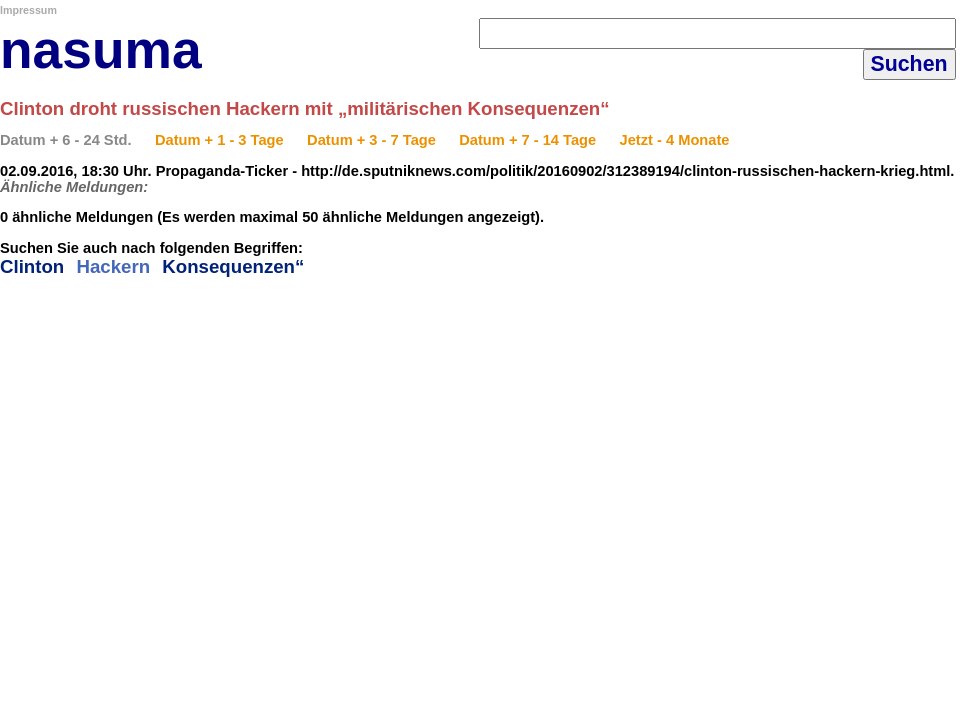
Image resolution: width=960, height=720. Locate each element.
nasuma (101, 49)
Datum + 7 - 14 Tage (527, 140)
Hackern (113, 266)
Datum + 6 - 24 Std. (66, 140)
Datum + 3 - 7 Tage (371, 140)
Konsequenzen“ (233, 266)
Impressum (28, 10)
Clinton (32, 266)
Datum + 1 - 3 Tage (219, 140)
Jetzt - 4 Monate (675, 140)
